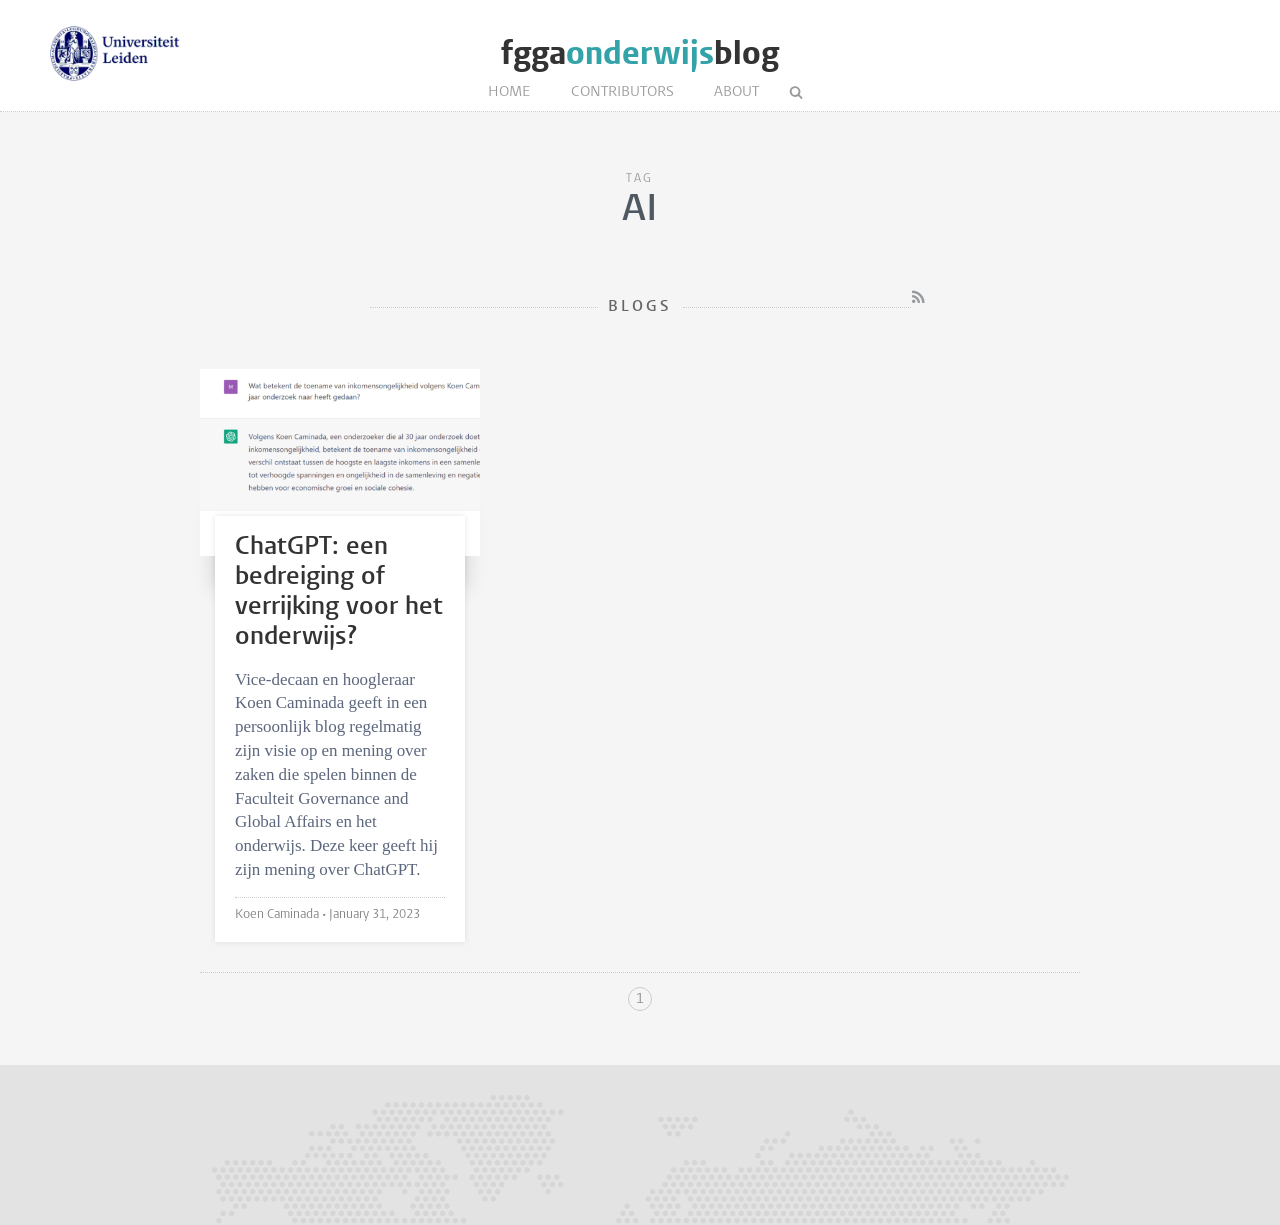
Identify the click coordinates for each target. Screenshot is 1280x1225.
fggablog (640, 53)
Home (509, 92)
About (736, 92)
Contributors (622, 92)
